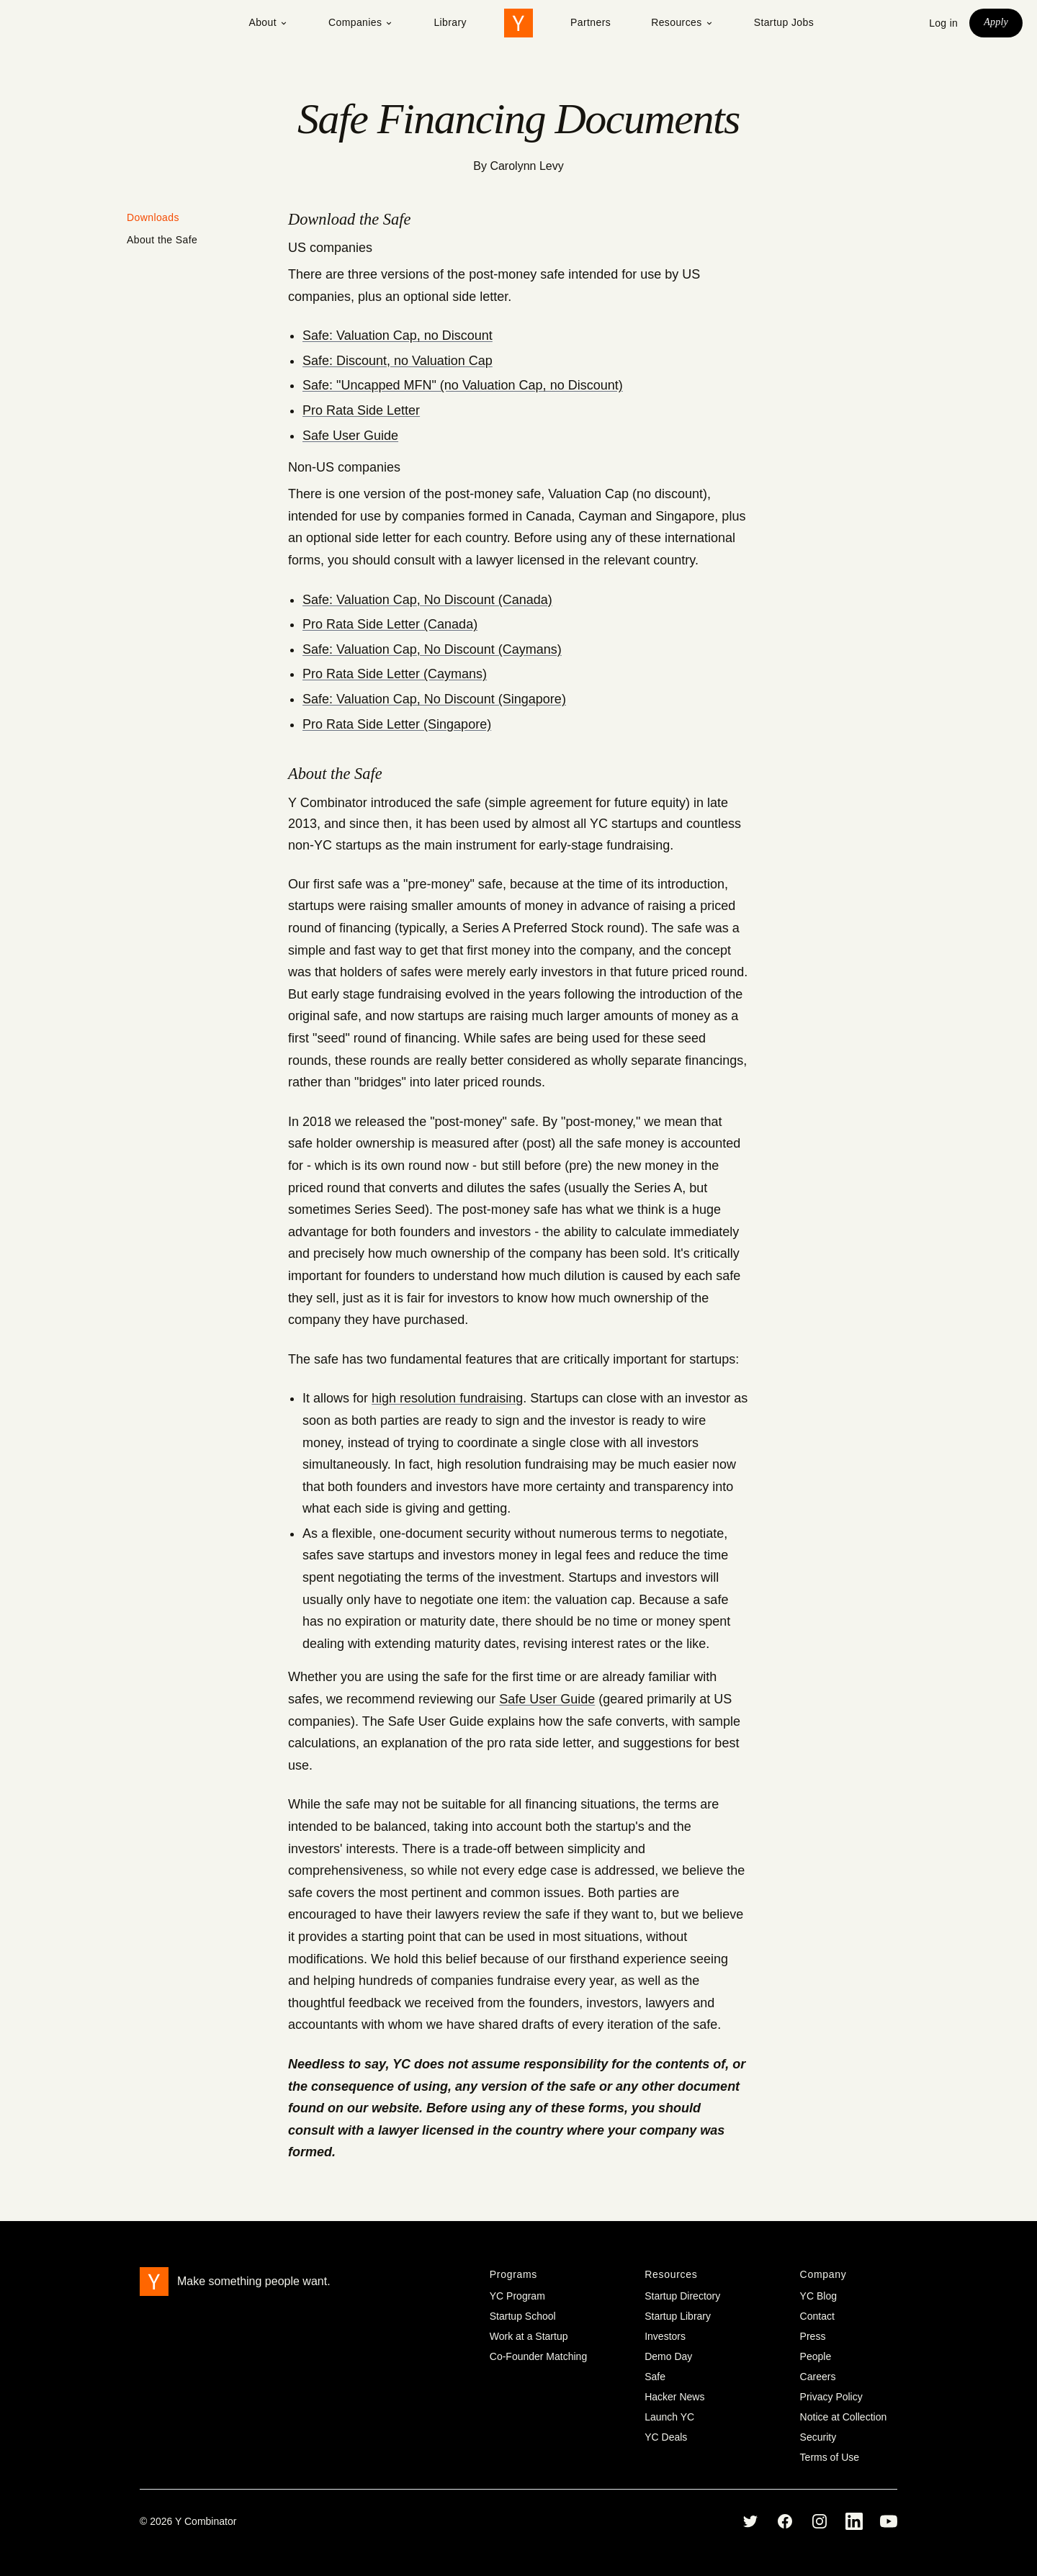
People (816, 2356)
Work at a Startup (529, 2336)
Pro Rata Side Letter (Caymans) (394, 674)
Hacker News (674, 2396)
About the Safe (162, 240)
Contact (817, 2316)
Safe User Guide (350, 435)
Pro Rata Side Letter (361, 410)
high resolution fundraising (447, 1398)
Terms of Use (829, 2457)
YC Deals (666, 2437)
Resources (682, 22)
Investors (665, 2336)
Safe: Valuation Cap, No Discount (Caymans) (432, 649)
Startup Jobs (784, 22)
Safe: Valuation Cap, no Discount (397, 335)
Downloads (153, 217)
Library (450, 22)
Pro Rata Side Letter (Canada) (389, 624)
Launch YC (669, 2417)
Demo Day (668, 2356)
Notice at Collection (843, 2417)
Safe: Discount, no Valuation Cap (397, 360)
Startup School (523, 2316)
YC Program (517, 2296)
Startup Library (678, 2316)
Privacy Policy (831, 2396)
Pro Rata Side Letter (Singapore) (396, 724)
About (268, 22)
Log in (943, 23)
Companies (360, 22)
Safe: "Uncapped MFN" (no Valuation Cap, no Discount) (462, 385)
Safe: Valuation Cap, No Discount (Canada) (427, 600)
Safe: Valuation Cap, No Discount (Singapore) (434, 699)
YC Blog (818, 2296)
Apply (996, 22)
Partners (590, 22)
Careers (818, 2376)
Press (813, 2336)
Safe (655, 2376)
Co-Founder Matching (538, 2356)
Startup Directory (682, 2296)
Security (818, 2437)
